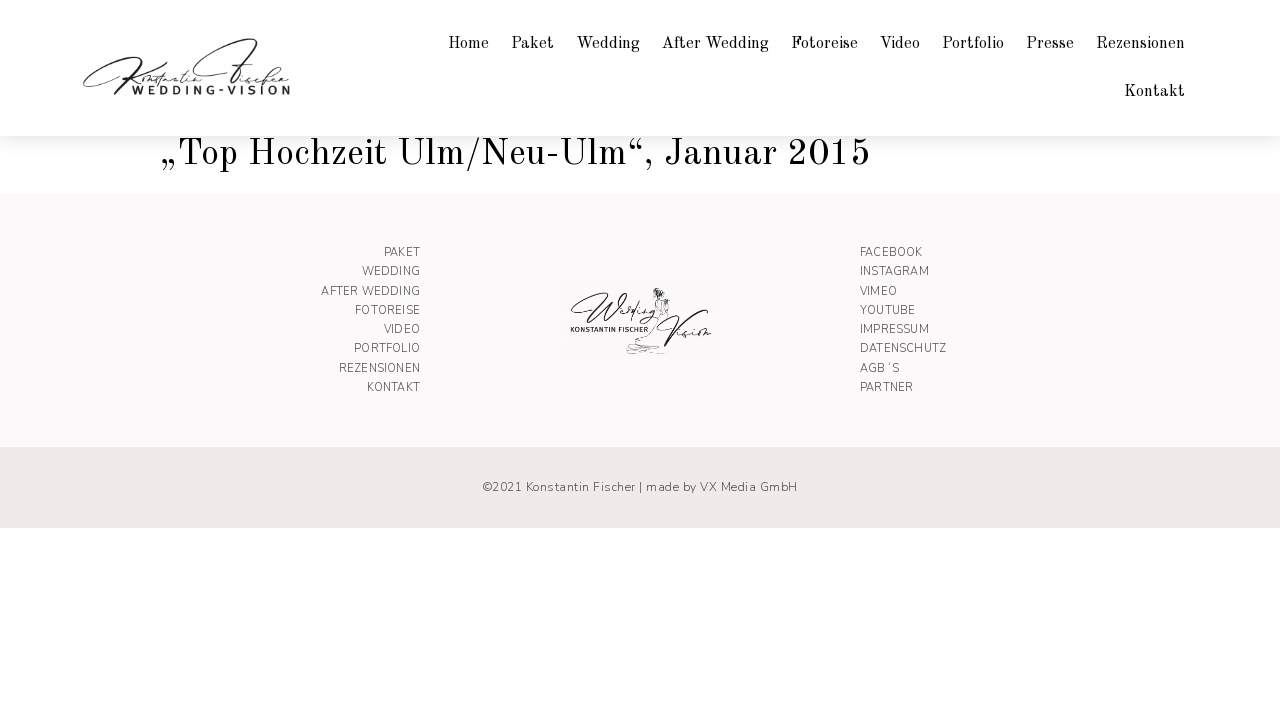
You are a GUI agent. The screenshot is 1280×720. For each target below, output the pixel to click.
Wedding (608, 44)
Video (900, 44)
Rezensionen (1140, 44)
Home (468, 44)
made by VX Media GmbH (722, 487)
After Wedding (715, 44)
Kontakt (1154, 92)
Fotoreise (824, 44)
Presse (1050, 44)
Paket (532, 44)
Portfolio (973, 44)
